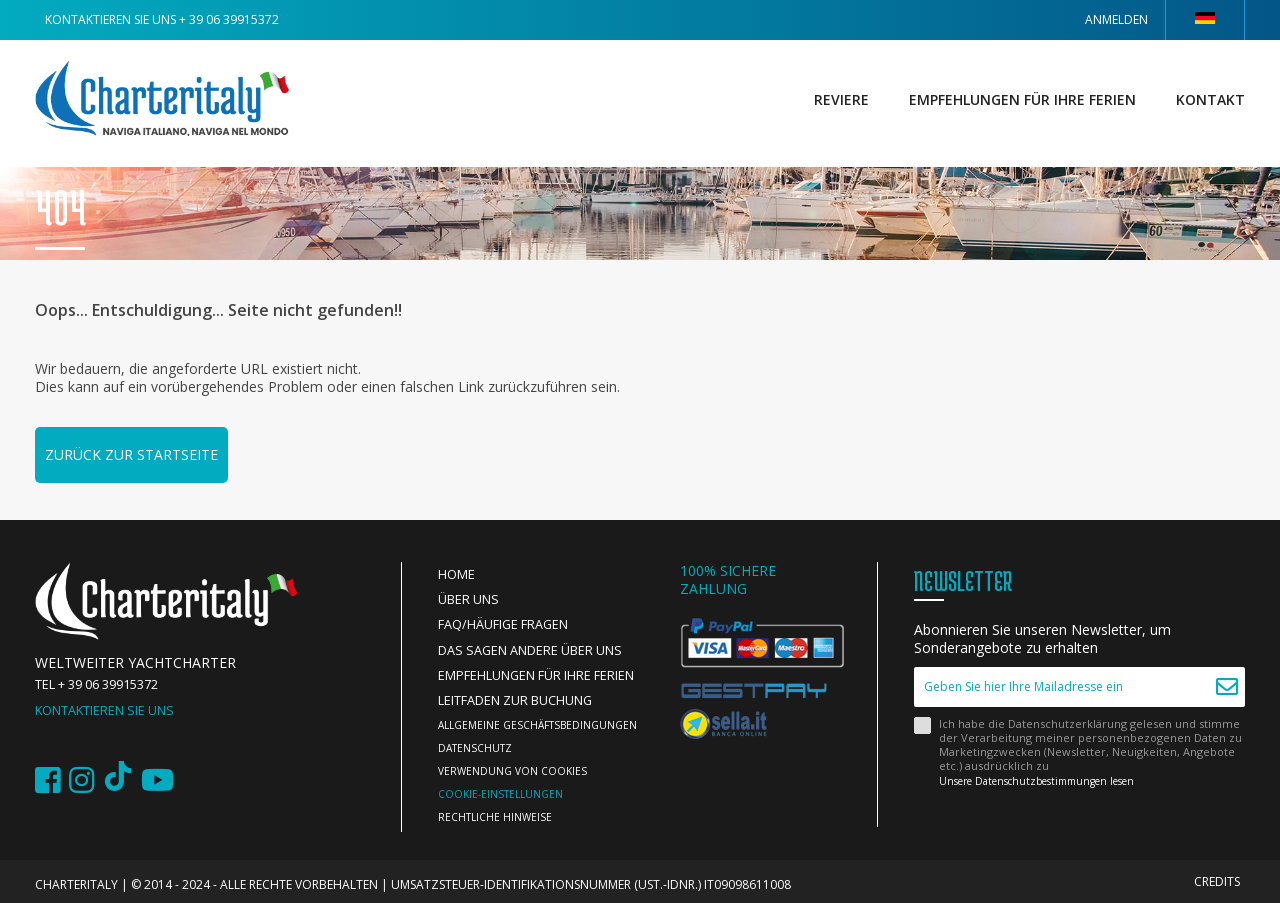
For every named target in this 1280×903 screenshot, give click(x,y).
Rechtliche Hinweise (495, 817)
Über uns (468, 599)
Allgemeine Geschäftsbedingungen (537, 725)
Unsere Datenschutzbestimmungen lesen (1036, 781)
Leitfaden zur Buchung (515, 700)
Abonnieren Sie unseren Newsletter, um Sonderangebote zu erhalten (1042, 639)
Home (456, 574)
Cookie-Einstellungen (500, 794)
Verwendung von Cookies (512, 771)
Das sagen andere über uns (530, 650)
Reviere (841, 99)
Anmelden (1116, 19)
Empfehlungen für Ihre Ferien (1022, 99)
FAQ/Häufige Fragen (503, 624)
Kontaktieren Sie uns (104, 710)
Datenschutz (475, 748)
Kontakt (1210, 99)
